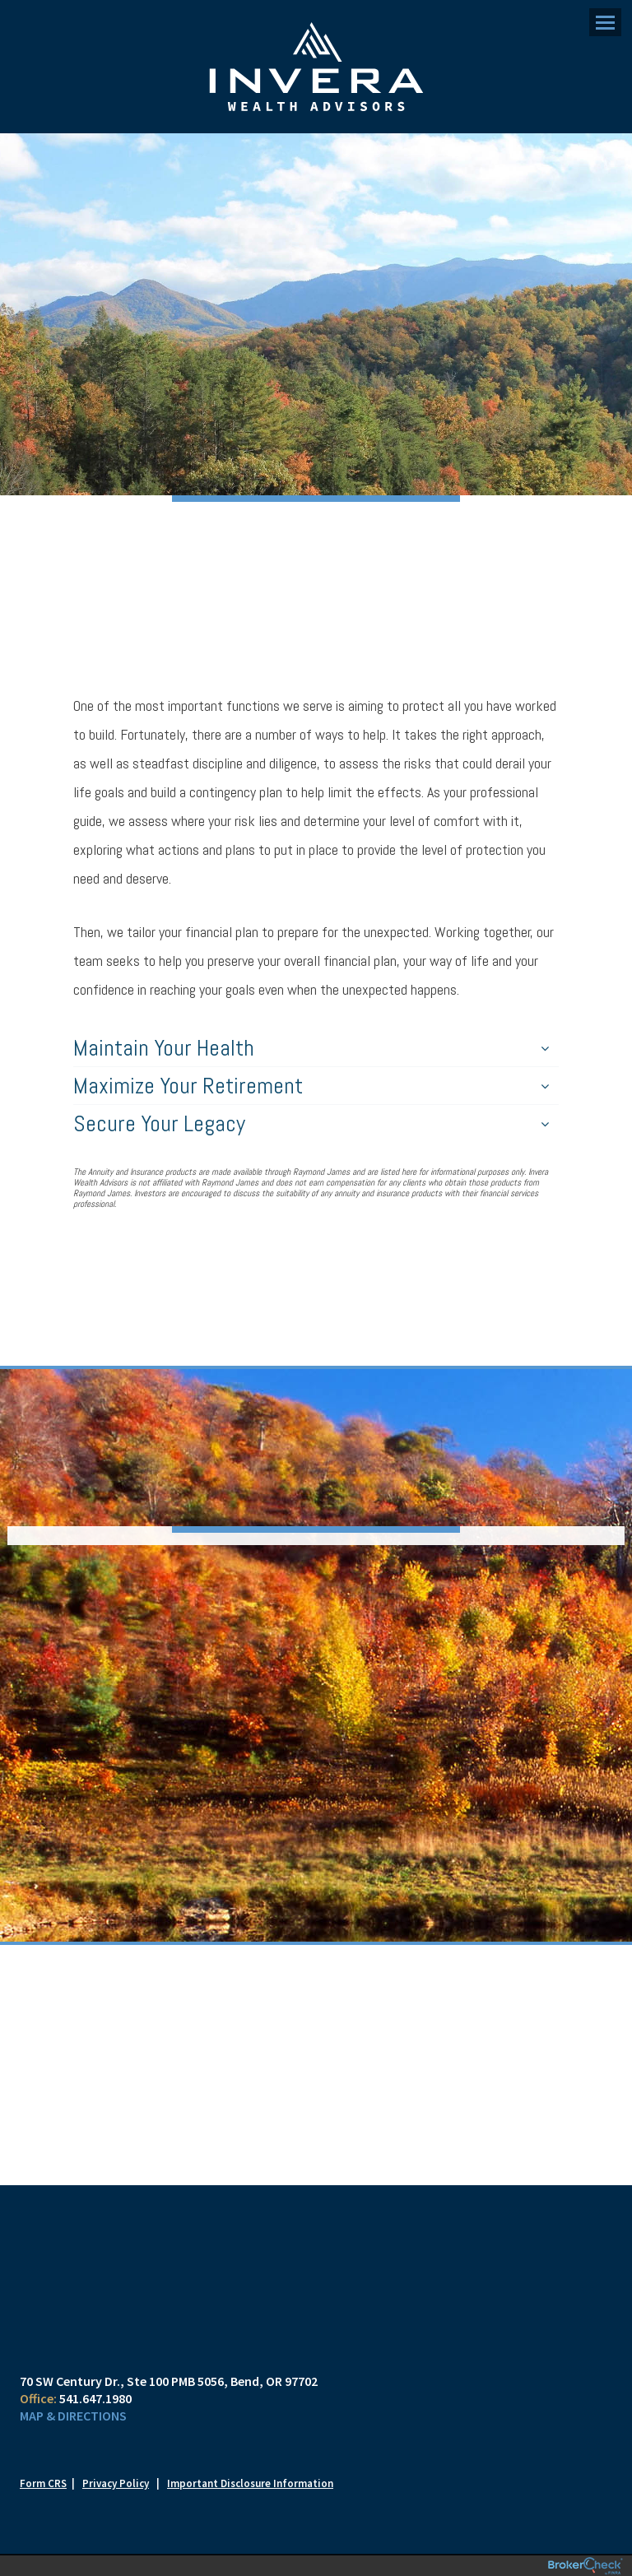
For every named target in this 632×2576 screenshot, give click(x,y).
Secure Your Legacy (311, 1123)
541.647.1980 (95, 2398)
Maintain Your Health (311, 1047)
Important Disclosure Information (250, 2483)
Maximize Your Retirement (311, 1085)
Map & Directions (73, 2415)
